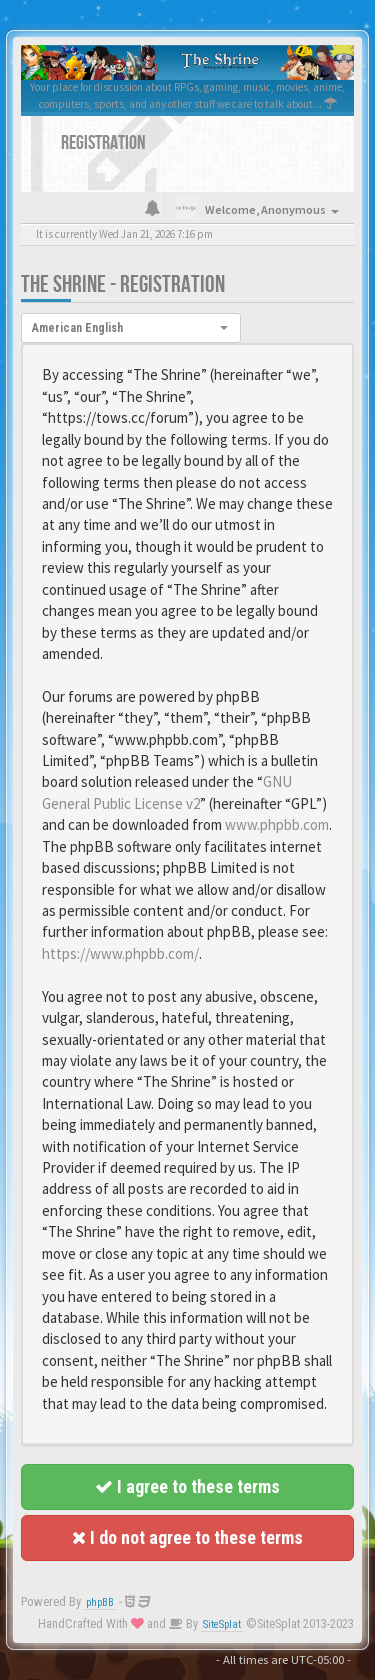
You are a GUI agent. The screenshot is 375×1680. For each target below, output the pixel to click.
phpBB (100, 1602)
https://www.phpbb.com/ (120, 953)
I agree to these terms (187, 1486)
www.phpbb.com (277, 824)
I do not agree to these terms (187, 1537)
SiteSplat (222, 1624)
